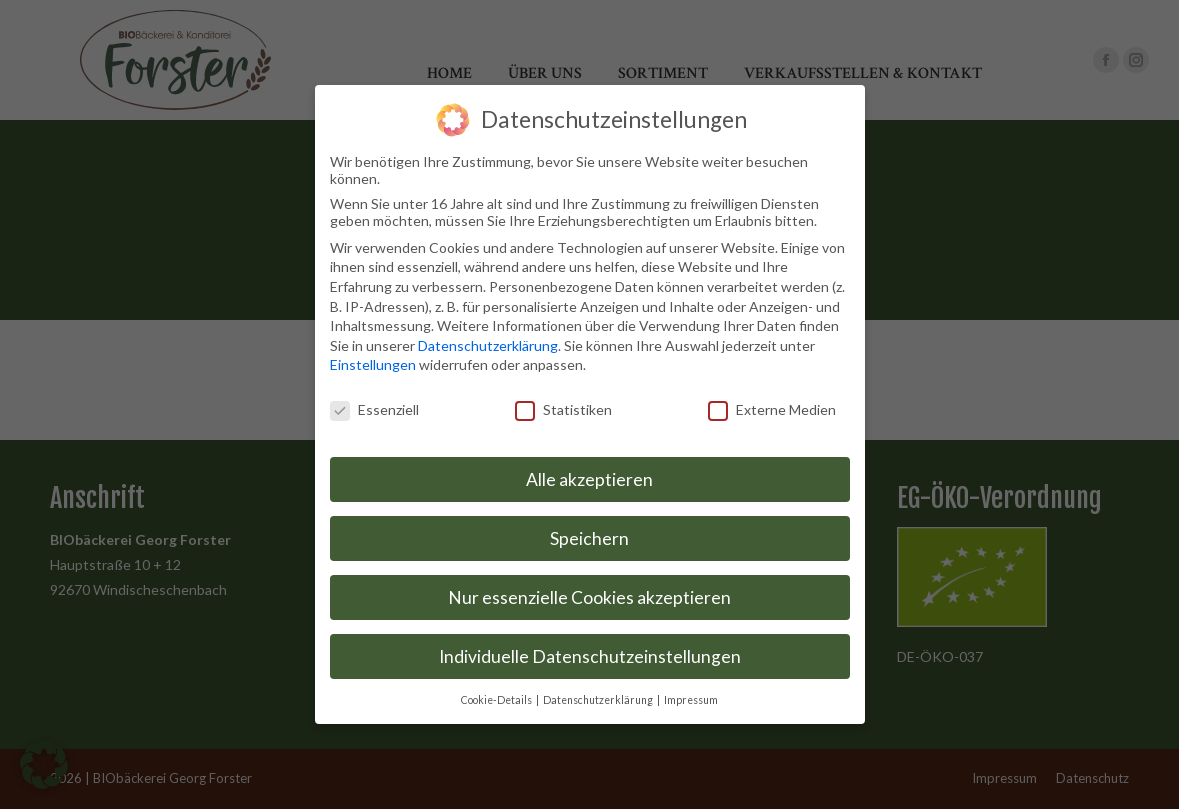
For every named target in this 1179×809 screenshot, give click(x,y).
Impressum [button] (691, 696)
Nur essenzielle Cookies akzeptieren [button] (589, 593)
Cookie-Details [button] (497, 696)
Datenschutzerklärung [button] (599, 696)
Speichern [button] (589, 534)
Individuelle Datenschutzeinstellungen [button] (590, 652)
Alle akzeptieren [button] (589, 475)
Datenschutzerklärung (488, 341)
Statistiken (563, 405)
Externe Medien (772, 405)
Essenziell (374, 405)
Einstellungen (373, 361)
